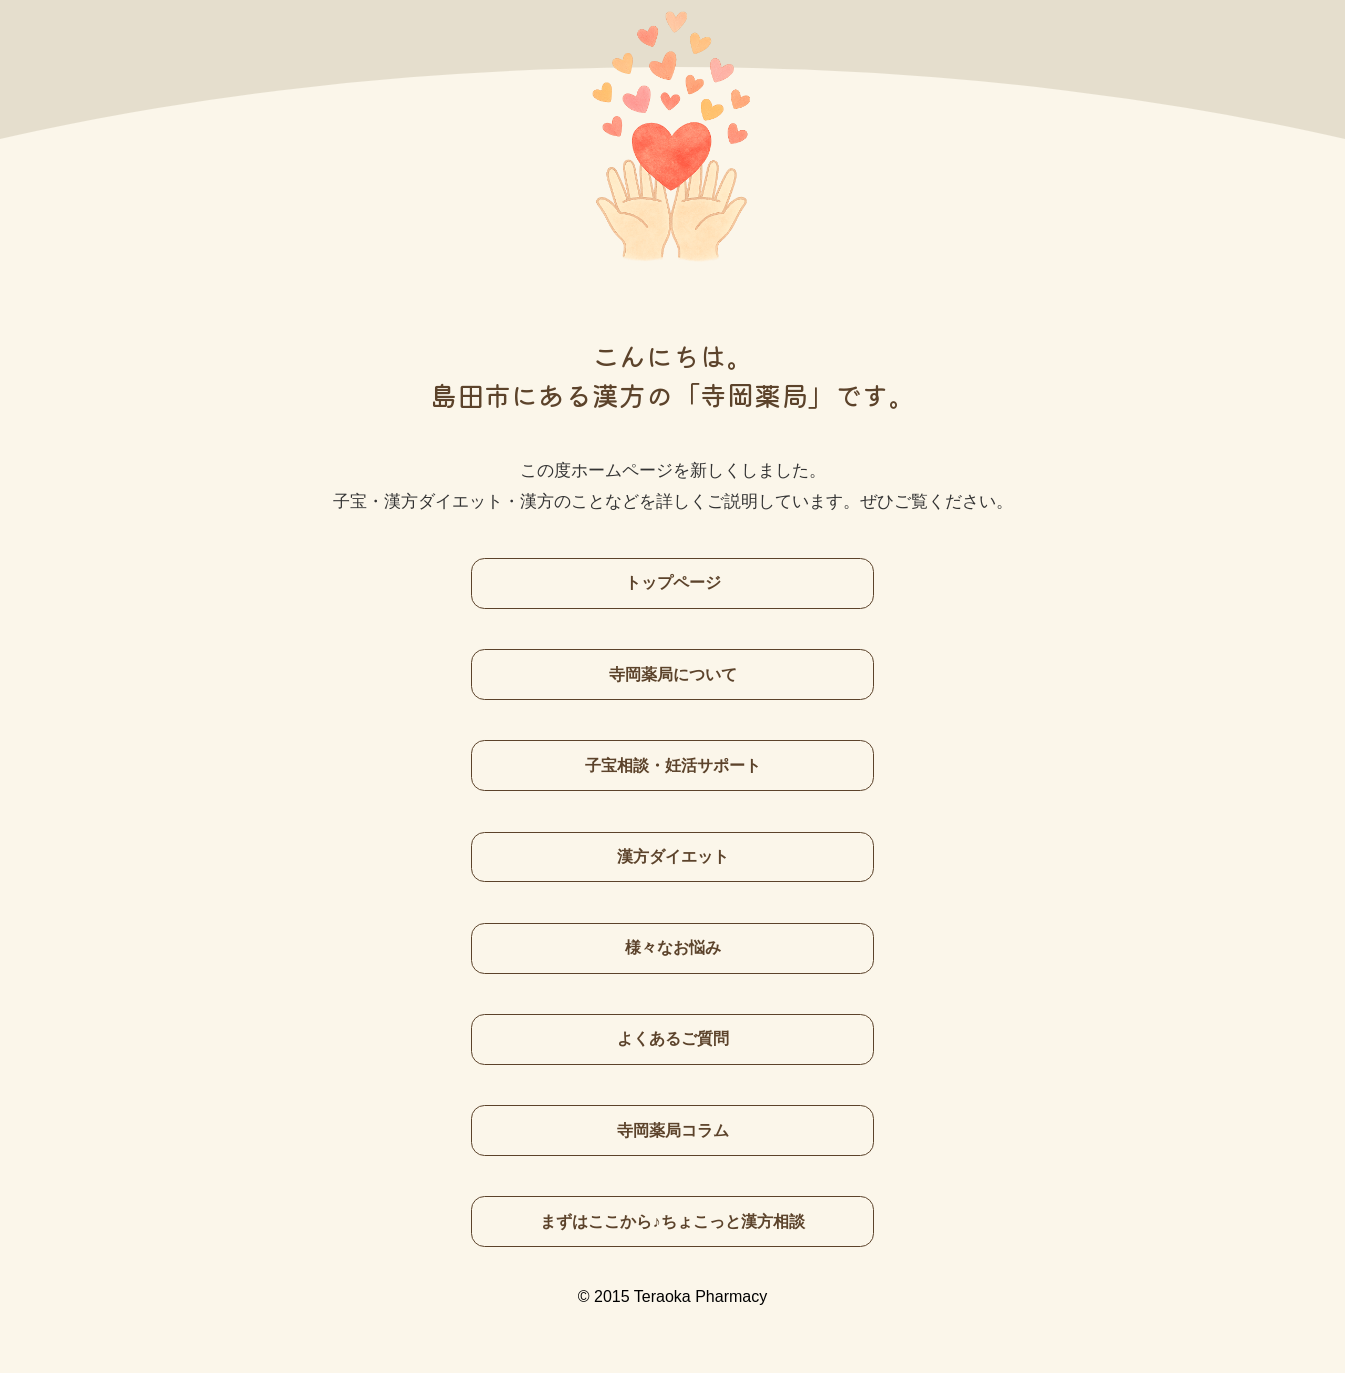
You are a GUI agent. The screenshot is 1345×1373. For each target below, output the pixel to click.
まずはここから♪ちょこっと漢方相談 (672, 1221)
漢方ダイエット (673, 856)
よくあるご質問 (673, 1038)
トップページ (673, 582)
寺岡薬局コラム (673, 1130)
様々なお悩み (673, 947)
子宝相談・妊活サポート (673, 765)
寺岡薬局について (673, 674)
